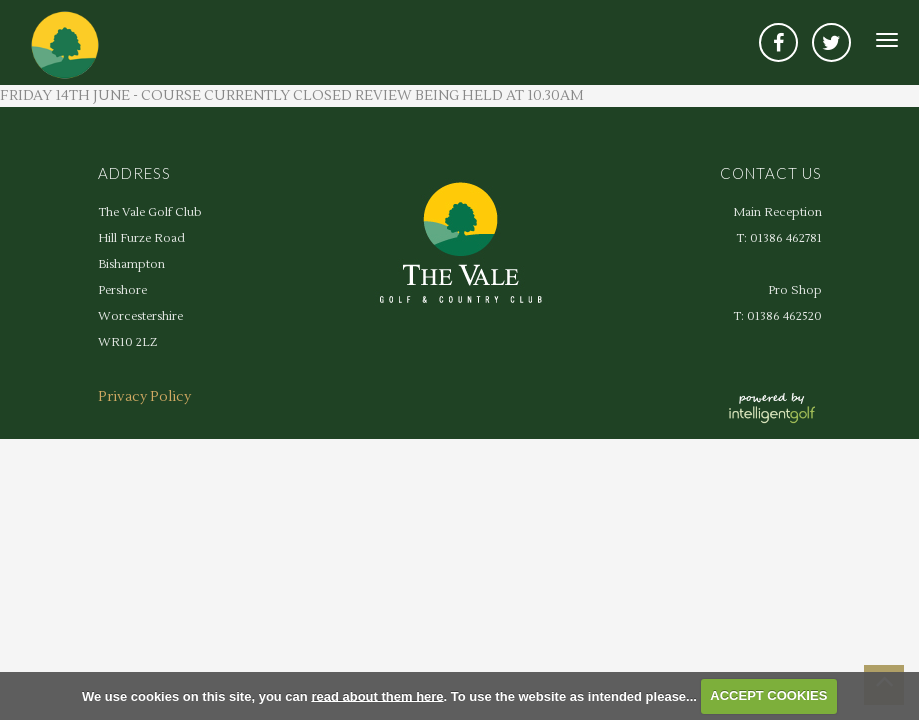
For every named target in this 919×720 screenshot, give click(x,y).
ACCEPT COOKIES (768, 695)
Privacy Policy (144, 397)
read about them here (377, 695)
